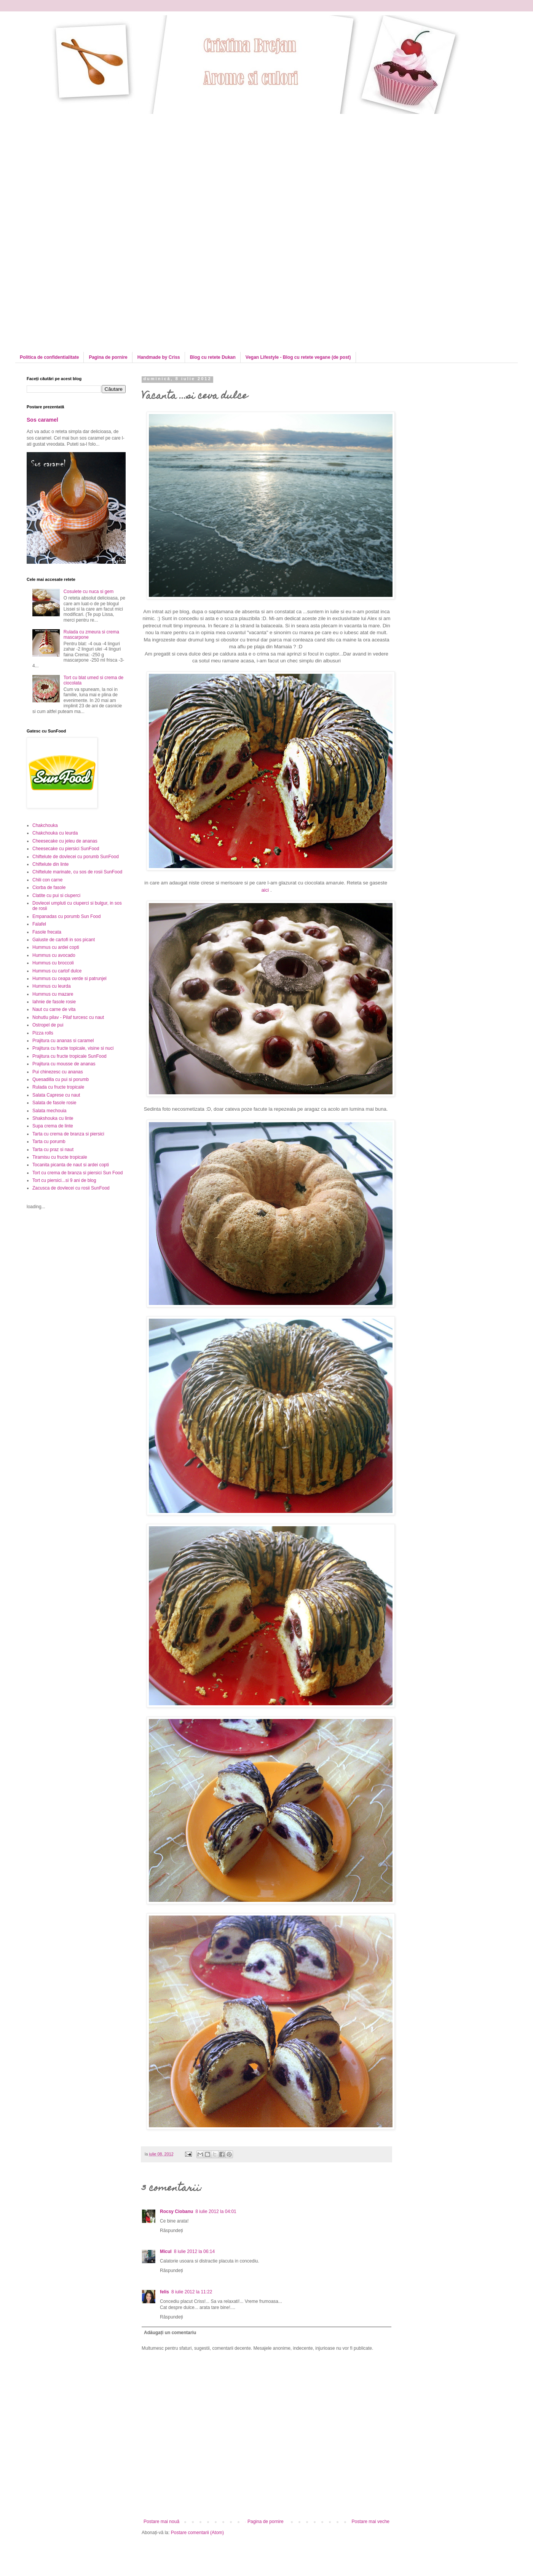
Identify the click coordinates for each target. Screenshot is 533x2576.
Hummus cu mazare (52, 994)
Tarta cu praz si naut (52, 1149)
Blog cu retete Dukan (213, 357)
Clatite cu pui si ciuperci (56, 895)
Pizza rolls (42, 1033)
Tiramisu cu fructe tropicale (59, 1157)
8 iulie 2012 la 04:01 (215, 2211)
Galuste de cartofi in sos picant (63, 939)
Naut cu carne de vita (53, 1009)
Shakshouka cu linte (52, 1118)
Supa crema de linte (52, 1126)
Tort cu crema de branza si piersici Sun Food (77, 1172)
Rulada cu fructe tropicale (58, 1087)
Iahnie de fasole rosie (54, 1001)
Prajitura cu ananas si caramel (63, 1040)
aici (265, 890)
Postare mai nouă (161, 2521)
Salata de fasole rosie (54, 1102)
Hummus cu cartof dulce (56, 971)
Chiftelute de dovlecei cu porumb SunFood (75, 856)
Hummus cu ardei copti (55, 947)
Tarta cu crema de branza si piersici (68, 1134)
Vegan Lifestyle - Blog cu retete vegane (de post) (298, 357)
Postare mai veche (370, 2521)
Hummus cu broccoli (53, 963)
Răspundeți (171, 2230)
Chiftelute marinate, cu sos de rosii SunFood (77, 872)
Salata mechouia (49, 1110)
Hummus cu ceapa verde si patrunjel (69, 978)
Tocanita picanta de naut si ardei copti (70, 1164)
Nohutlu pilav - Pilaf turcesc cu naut (68, 1017)
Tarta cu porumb (48, 1141)
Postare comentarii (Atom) (197, 2532)
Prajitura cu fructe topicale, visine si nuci (72, 1048)
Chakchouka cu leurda (55, 833)
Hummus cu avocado (53, 955)
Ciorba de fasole (48, 887)
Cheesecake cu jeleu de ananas (64, 841)
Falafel (39, 924)
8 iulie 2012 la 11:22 (191, 2292)
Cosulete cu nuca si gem (88, 591)
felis (164, 2292)
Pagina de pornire (108, 357)
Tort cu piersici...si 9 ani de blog (64, 1180)
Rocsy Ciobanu (176, 2211)
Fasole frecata (46, 932)
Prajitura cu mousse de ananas (63, 1064)
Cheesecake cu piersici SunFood (65, 848)
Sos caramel (42, 420)
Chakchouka (45, 825)
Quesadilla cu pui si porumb (60, 1079)
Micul (166, 2251)
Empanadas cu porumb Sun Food (66, 916)
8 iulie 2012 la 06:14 (194, 2251)
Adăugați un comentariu (170, 2332)
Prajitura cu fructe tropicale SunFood (69, 1056)
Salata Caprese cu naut (56, 1095)
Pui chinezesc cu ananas (57, 1072)
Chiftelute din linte (50, 864)
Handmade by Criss (158, 357)
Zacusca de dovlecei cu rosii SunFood (71, 1188)
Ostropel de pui (47, 1025)
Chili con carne (47, 880)
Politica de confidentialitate (49, 357)
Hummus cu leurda (51, 986)
